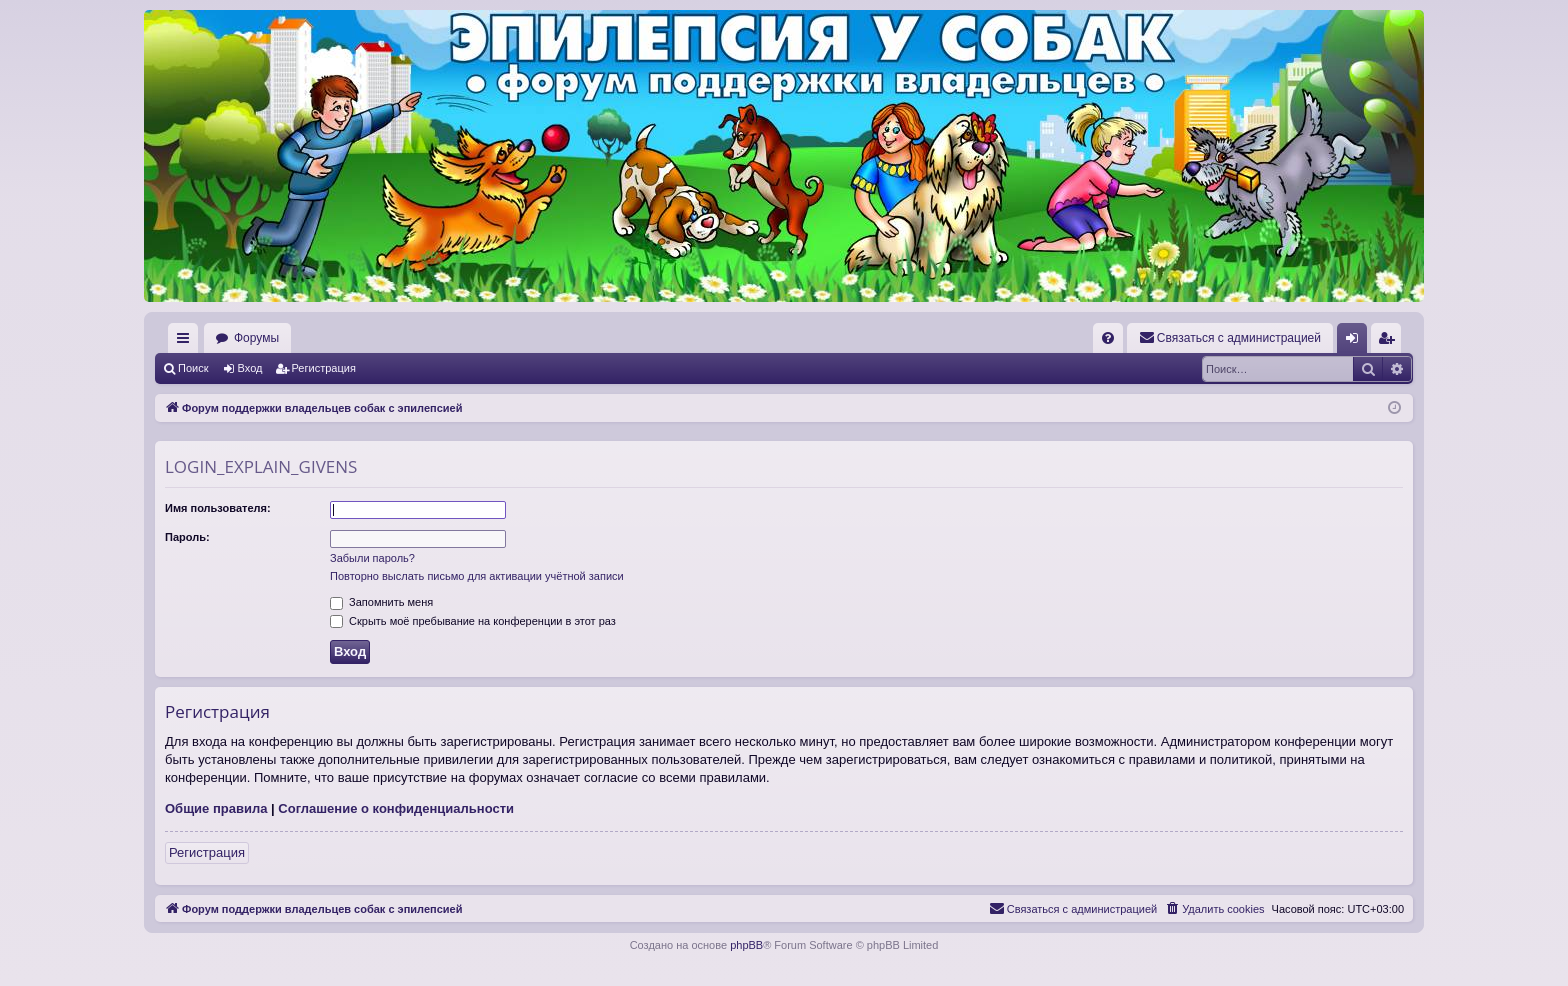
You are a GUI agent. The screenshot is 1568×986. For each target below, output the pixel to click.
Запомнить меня (381, 602)
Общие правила (216, 808)
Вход (250, 368)
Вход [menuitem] (1356, 342)
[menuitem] (1108, 338)
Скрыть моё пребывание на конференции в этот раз (473, 621)
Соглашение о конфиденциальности (396, 808)
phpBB (746, 945)
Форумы (256, 338)
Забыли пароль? (372, 558)
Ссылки (187, 342)
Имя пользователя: (218, 508)
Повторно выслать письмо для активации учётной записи (477, 576)
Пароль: (187, 537)
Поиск (193, 368)
